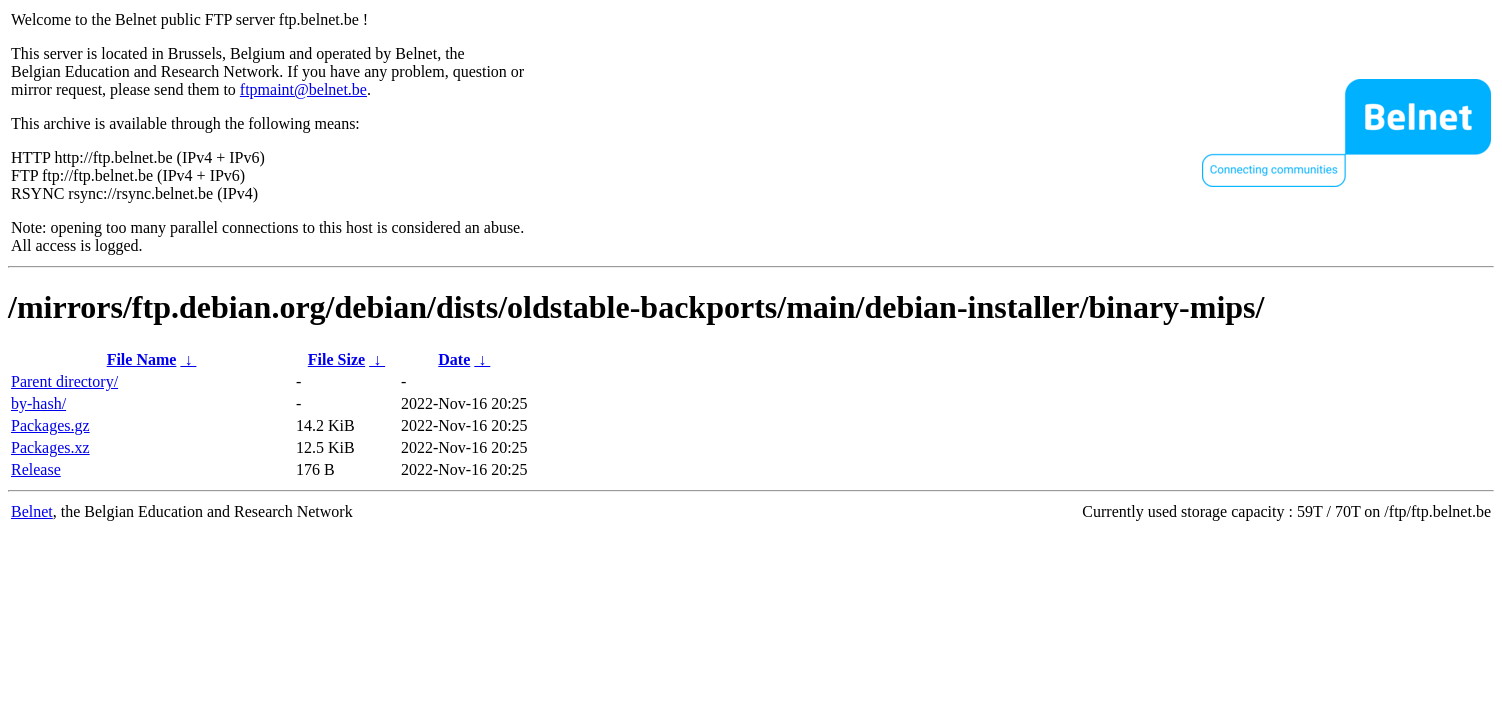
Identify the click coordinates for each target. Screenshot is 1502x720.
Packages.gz (50, 425)
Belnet (32, 511)
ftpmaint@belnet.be (303, 89)
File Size (336, 359)
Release (36, 469)
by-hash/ (38, 403)
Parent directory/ (64, 381)
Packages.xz (50, 447)
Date (454, 359)
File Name (142, 359)
